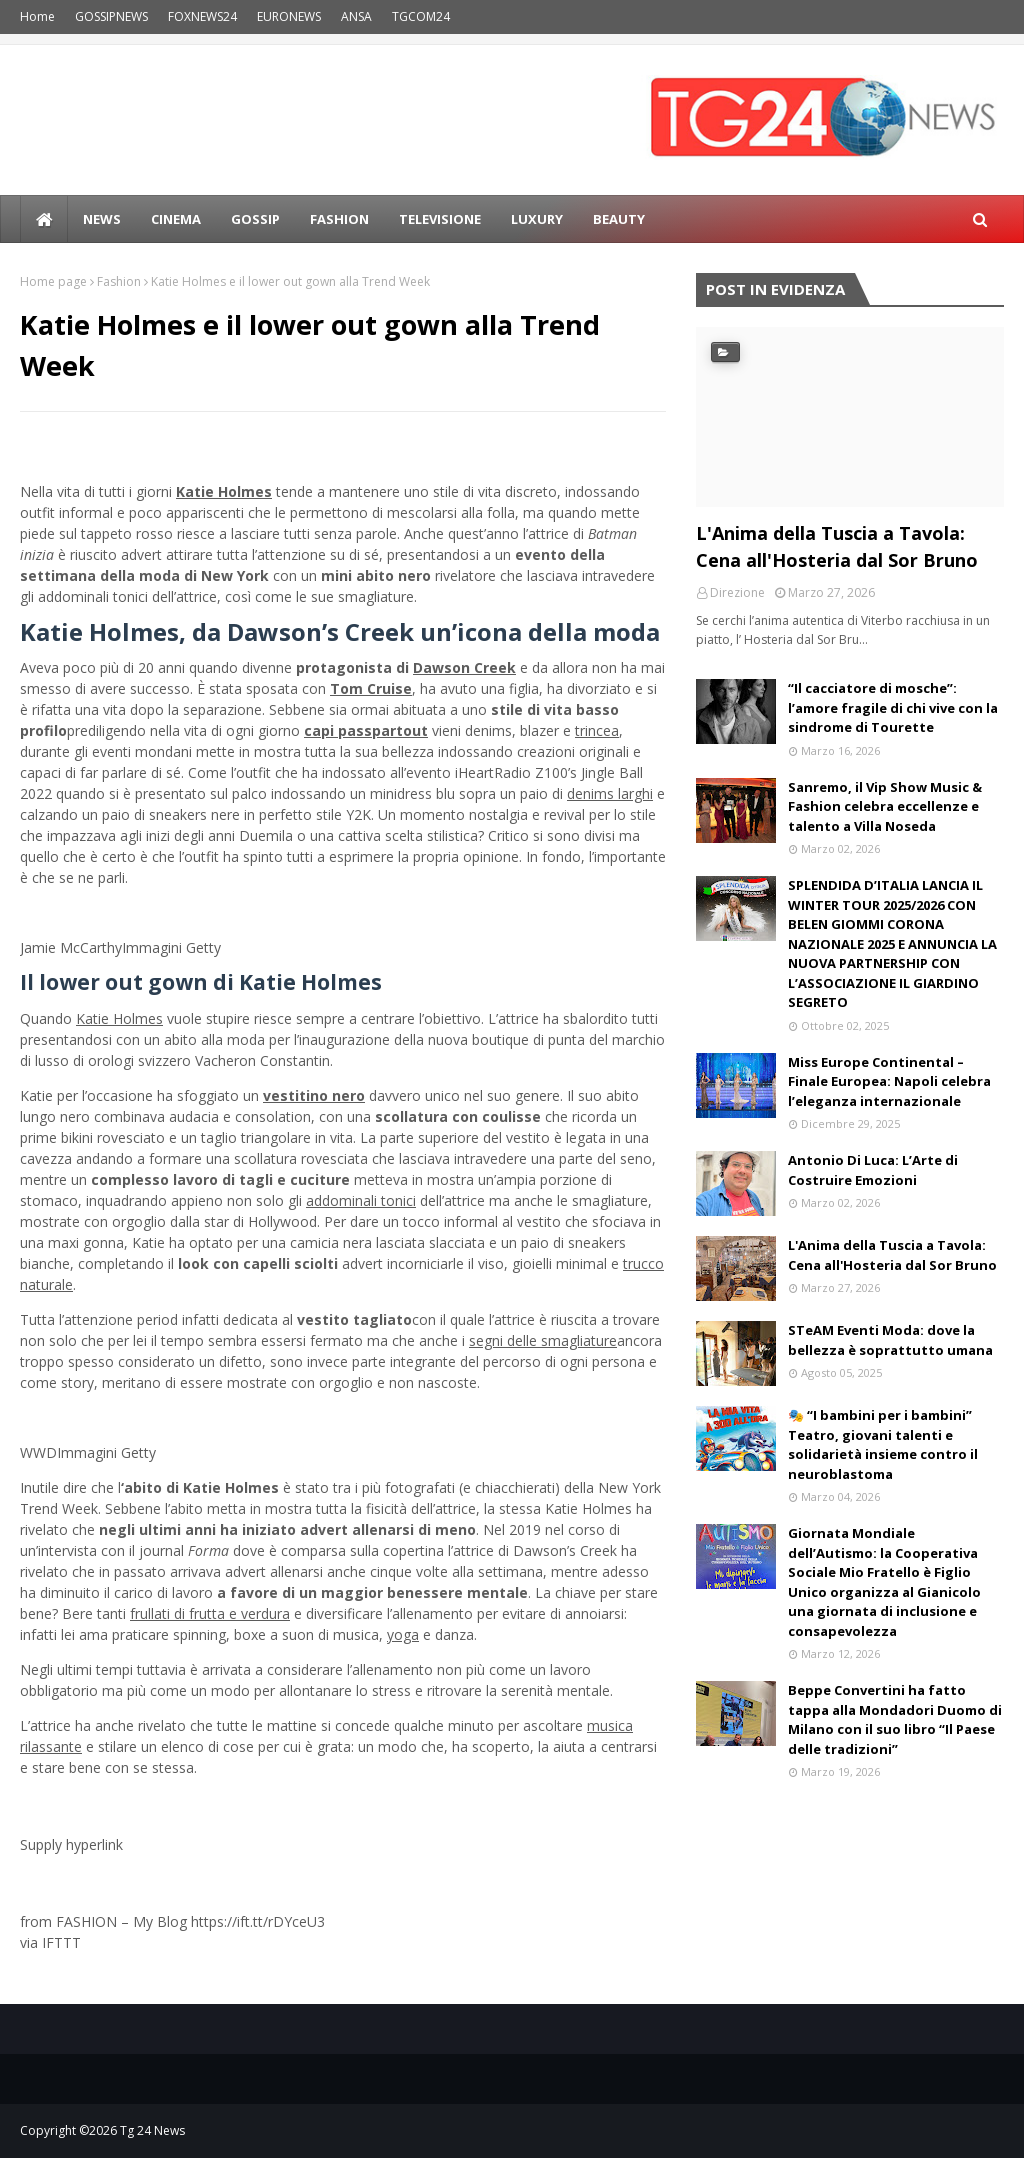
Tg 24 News (152, 2130)
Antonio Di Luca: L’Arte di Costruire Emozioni (873, 1170)
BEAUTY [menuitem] (619, 219)
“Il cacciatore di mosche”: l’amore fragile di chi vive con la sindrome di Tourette (893, 707)
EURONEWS (289, 16)
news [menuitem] (102, 219)
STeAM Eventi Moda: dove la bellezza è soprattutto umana (890, 1340)
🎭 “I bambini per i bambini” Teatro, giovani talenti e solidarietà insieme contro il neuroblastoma (883, 1444)
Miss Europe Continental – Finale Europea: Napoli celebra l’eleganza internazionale (889, 1081)
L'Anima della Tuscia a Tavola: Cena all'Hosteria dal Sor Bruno (837, 546)
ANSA (356, 16)
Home (37, 16)
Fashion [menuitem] (339, 219)
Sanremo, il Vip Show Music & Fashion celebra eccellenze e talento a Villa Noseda (885, 806)
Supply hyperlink (71, 1844)
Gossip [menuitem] (255, 219)
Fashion (119, 281)
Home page (53, 281)
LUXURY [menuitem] (537, 219)
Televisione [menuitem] (440, 219)
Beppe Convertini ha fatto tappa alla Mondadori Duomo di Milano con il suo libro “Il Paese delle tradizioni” (895, 1719)
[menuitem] (44, 219)
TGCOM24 (421, 16)
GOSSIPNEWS (111, 16)
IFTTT (61, 1942)
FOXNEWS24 (202, 16)
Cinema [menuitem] (176, 219)
